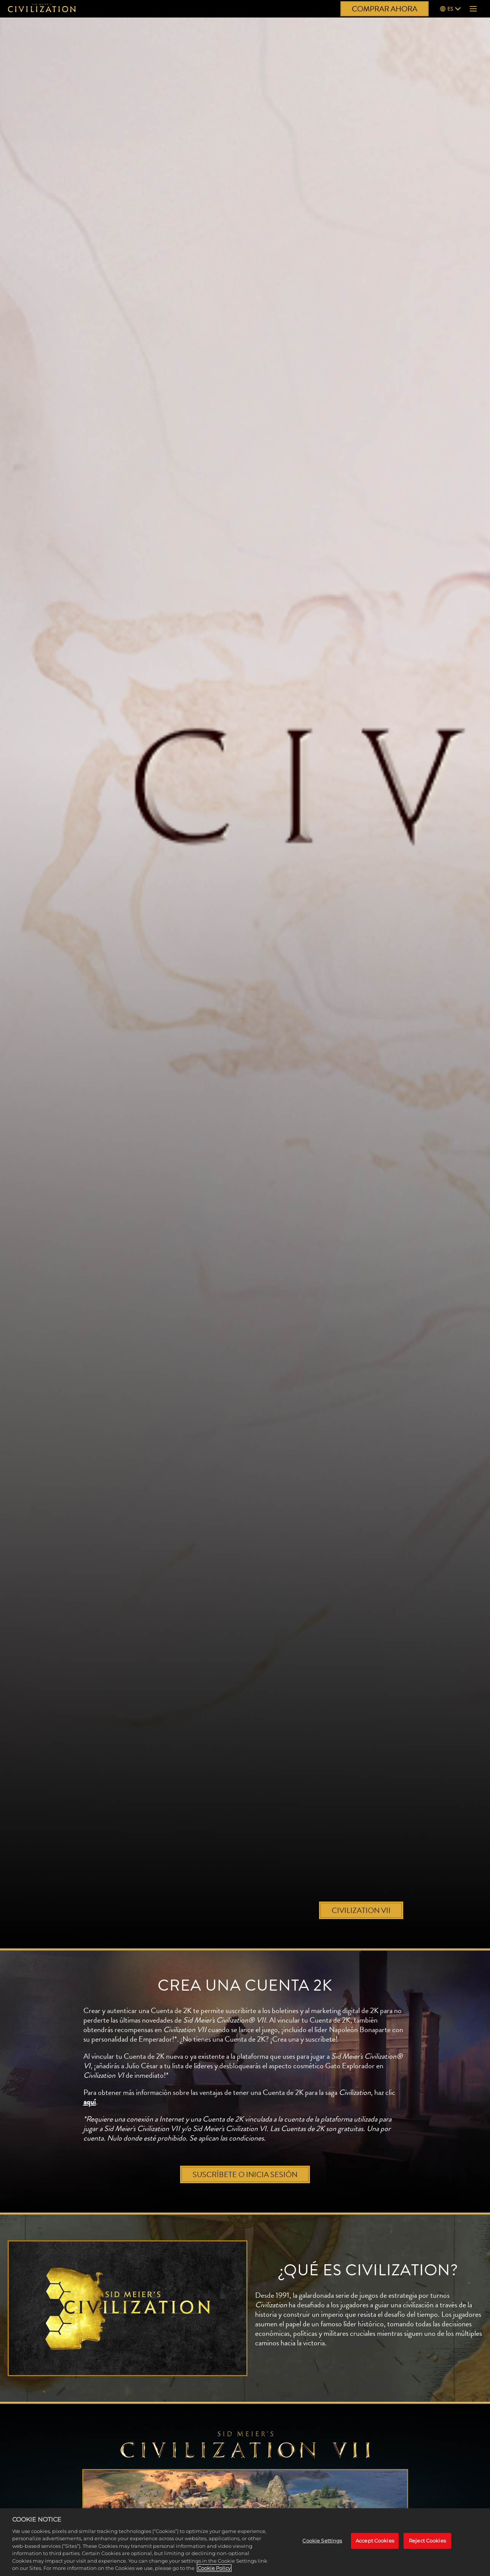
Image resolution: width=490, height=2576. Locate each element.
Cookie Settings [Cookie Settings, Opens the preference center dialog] (322, 2541)
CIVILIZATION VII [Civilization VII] (361, 1910)
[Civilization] (42, 9)
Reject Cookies (427, 2541)
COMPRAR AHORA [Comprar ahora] (384, 8)
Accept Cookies (375, 2541)
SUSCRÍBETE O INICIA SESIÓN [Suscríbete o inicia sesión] (245, 2174)
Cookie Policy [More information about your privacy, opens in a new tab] (214, 2568)
